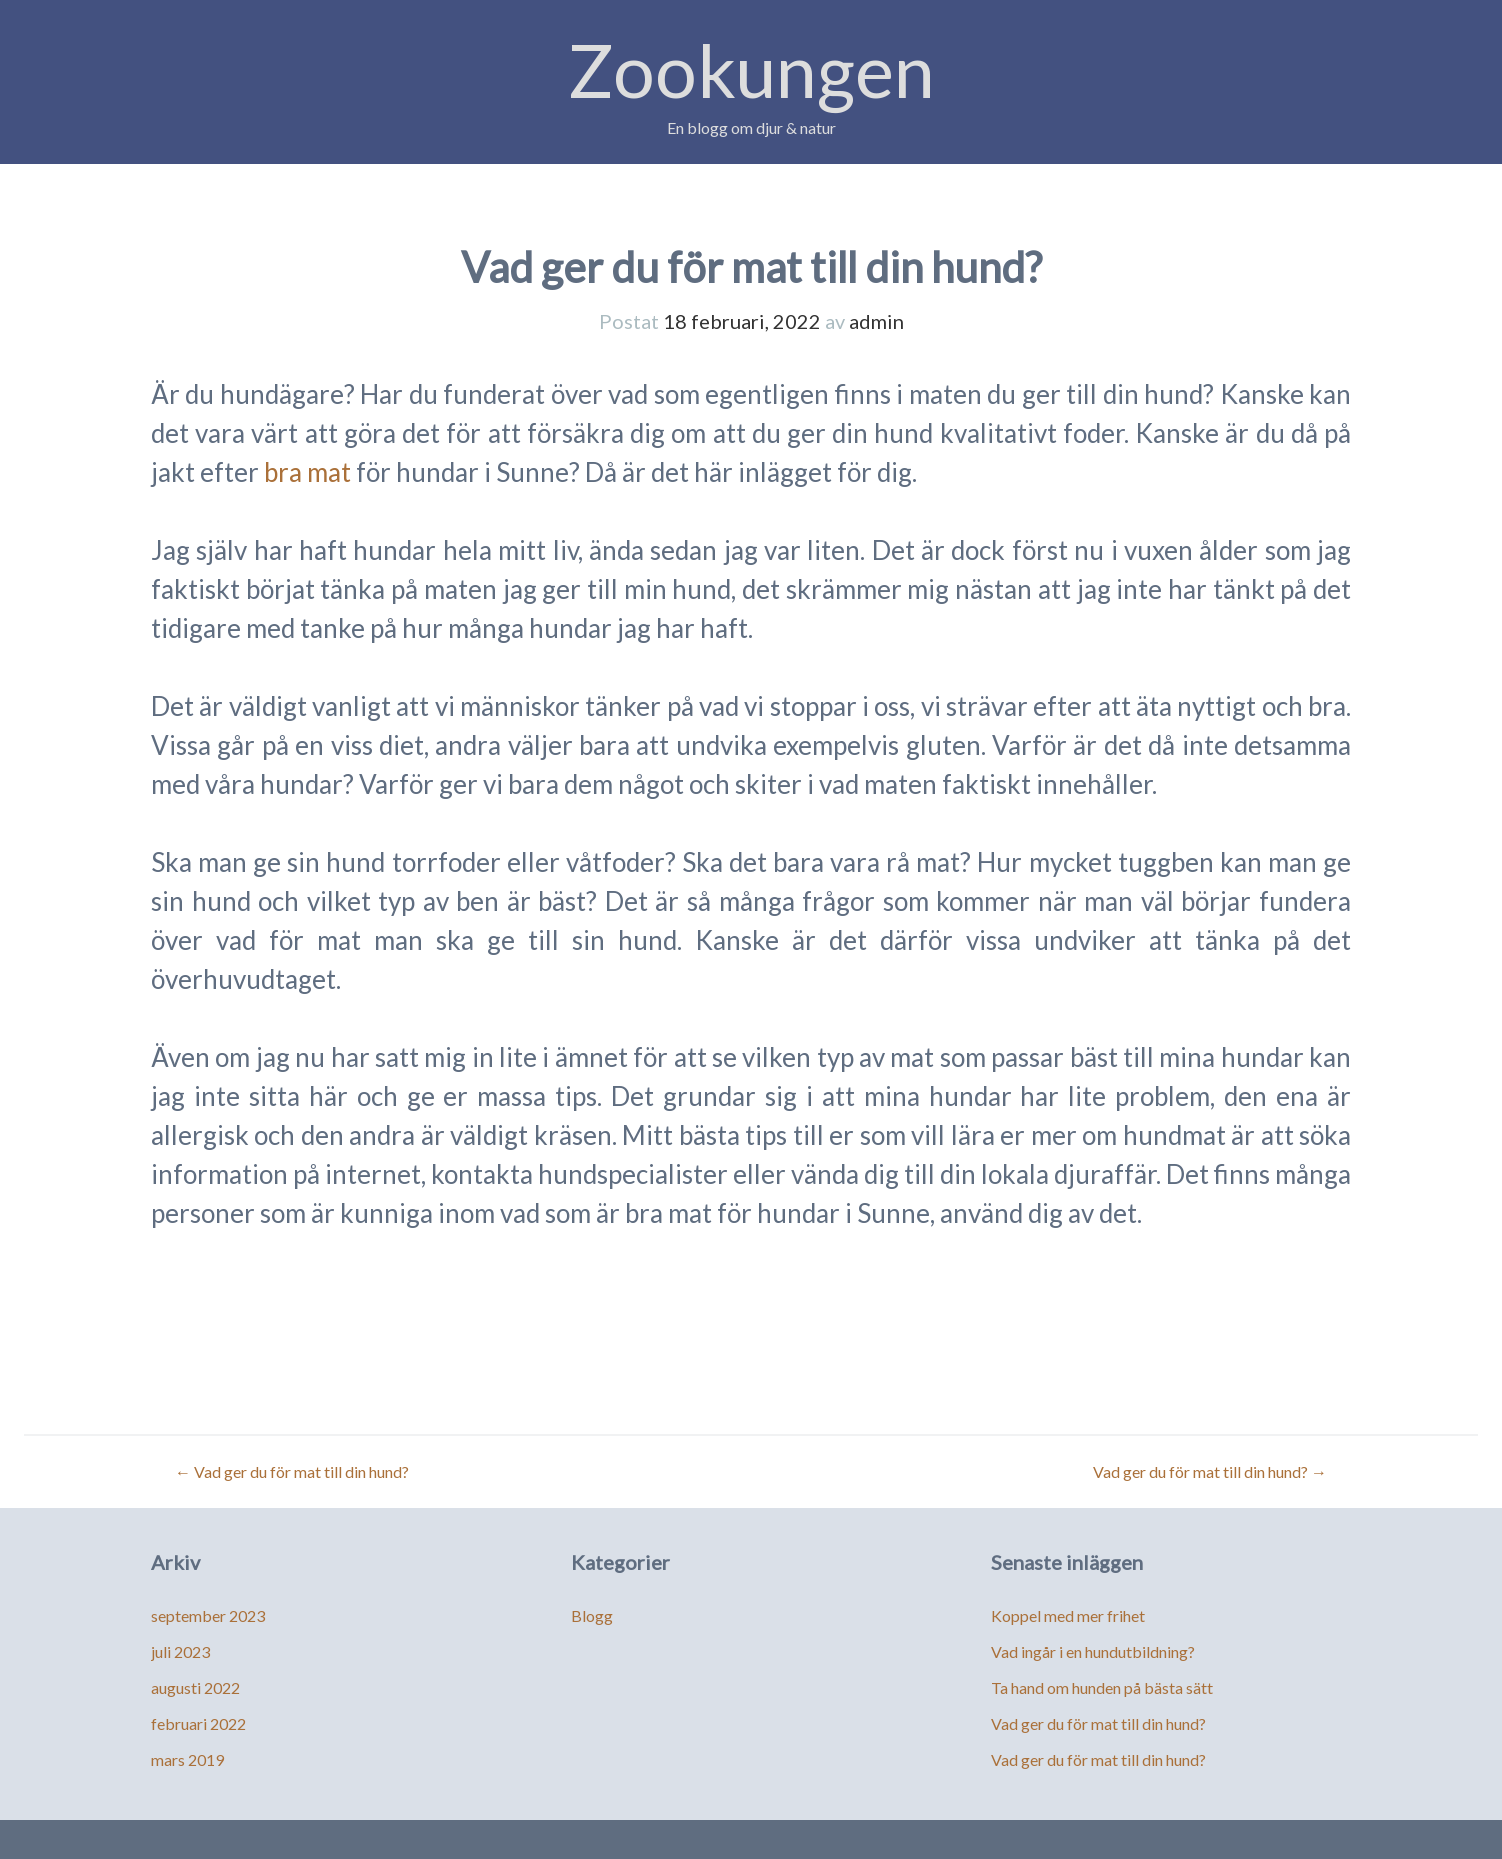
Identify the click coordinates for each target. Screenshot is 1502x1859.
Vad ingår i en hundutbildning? (1093, 1651)
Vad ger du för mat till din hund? (292, 1471)
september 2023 (208, 1615)
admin (876, 321)
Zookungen (751, 69)
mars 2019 (187, 1759)
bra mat (307, 472)
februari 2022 (198, 1723)
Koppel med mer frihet (1068, 1615)
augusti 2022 (195, 1687)
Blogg (592, 1615)
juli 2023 (180, 1651)
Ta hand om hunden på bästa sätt (1102, 1687)
